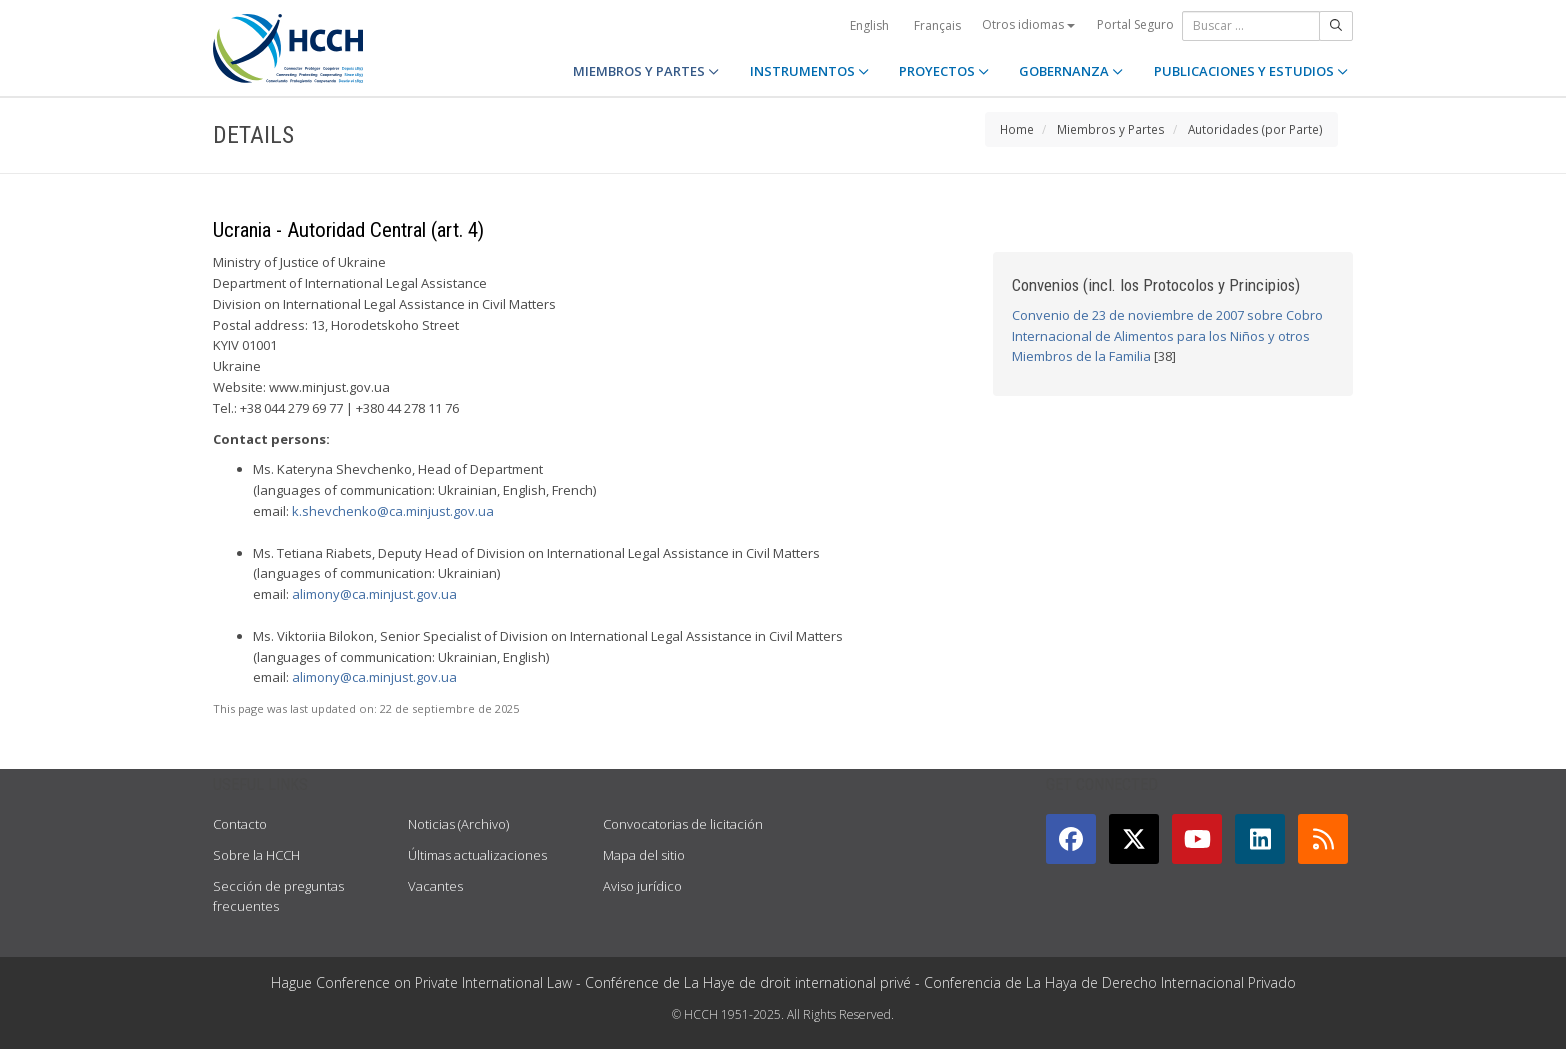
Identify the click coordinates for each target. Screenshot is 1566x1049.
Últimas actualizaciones (477, 855)
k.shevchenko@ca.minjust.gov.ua (393, 511)
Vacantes (435, 886)
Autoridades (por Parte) (1255, 129)
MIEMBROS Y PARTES (646, 71)
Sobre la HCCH (256, 855)
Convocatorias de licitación (683, 824)
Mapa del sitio (644, 855)
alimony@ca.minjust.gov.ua (374, 594)
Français (937, 25)
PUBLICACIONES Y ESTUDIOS (1251, 71)
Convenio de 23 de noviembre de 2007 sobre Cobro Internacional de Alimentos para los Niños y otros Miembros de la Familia (1167, 336)
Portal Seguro (1135, 24)
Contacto (240, 824)
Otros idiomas (1028, 24)
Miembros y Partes (1111, 129)
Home (1017, 129)
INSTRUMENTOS (809, 71)
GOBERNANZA (1071, 71)
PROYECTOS (944, 71)
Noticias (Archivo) (458, 824)
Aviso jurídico (642, 886)
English (869, 25)
